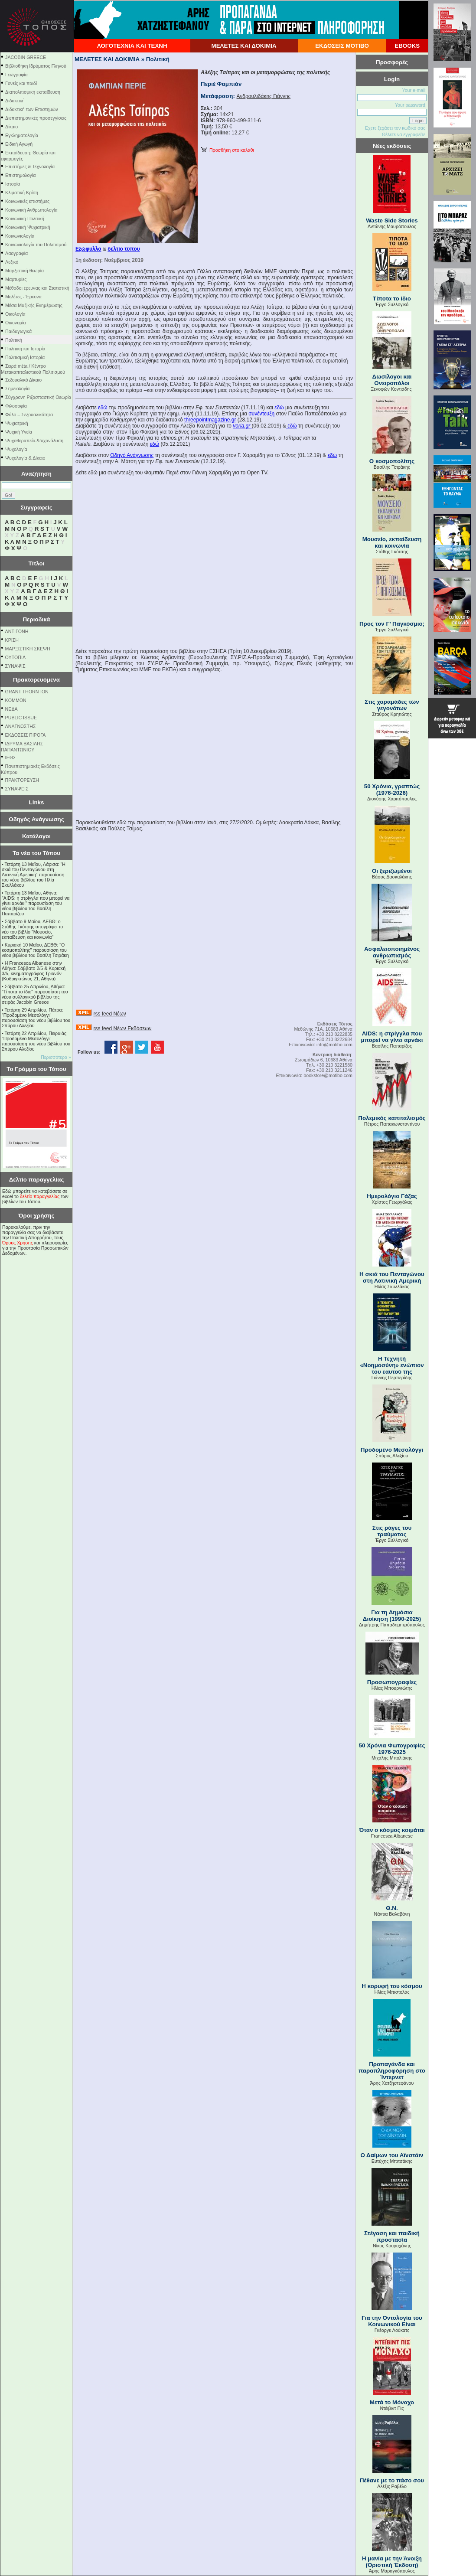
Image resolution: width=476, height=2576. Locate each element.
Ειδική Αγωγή (19, 144)
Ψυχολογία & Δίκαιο (25, 457)
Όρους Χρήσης (17, 1242)
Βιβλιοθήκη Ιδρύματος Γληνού (35, 66)
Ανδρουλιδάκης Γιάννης (264, 96)
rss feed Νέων (109, 1014)
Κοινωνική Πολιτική (24, 218)
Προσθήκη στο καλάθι (227, 150)
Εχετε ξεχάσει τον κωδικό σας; (396, 128)
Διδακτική (15, 100)
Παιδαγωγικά (18, 331)
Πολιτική (13, 340)
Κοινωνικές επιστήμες (27, 201)
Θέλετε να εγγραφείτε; (404, 134)
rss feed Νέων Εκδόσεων (122, 1028)
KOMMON (15, 700)
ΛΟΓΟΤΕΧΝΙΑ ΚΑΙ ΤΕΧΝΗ (132, 45)
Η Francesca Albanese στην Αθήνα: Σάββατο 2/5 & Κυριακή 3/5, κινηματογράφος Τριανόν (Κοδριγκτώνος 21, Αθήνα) (33, 970)
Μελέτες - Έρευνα (23, 296)
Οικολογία (15, 314)
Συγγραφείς (36, 507)
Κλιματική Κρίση (21, 192)
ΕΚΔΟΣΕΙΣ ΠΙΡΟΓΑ (25, 735)
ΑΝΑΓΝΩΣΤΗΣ (20, 726)
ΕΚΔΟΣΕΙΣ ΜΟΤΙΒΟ (342, 45)
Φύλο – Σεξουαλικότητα (29, 414)
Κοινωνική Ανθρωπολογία (31, 209)
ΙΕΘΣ (10, 757)
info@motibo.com (334, 1044)
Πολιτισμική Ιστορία (25, 357)
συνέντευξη (262, 414)
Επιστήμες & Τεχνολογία (30, 166)
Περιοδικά (36, 619)
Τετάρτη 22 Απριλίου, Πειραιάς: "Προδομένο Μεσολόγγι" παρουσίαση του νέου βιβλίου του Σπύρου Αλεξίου (36, 1041)
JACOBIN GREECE (25, 57)
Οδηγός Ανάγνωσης (36, 819)
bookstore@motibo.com (327, 1075)
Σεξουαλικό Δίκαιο (23, 379)
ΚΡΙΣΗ (12, 640)
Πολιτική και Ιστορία (25, 348)
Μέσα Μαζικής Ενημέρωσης (33, 305)
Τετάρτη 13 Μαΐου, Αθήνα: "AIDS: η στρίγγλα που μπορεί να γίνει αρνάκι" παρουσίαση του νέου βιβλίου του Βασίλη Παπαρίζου (35, 903)
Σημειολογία (17, 388)
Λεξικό (11, 261)
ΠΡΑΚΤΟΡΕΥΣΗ (22, 780)
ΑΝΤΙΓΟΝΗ (17, 631)
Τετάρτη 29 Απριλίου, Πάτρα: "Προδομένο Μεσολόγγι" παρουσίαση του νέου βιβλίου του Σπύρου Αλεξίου (36, 1017)
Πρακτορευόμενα (36, 679)
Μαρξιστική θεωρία (24, 270)
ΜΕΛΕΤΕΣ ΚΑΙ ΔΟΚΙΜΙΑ (244, 45)
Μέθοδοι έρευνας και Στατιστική (37, 288)
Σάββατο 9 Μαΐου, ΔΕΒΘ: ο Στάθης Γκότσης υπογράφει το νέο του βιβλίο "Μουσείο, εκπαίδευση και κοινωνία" (32, 929)
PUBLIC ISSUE (21, 717)
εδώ (103, 408)
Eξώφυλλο (88, 249)
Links (36, 802)
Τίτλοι (37, 563)
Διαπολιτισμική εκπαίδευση (32, 92)
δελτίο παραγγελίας (39, 1196)
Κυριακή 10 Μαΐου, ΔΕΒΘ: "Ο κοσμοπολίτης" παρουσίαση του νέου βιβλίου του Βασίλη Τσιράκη (35, 950)
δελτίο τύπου (124, 249)
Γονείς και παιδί (21, 83)
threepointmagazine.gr (210, 420)
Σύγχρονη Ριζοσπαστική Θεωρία (38, 397)
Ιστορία (12, 183)
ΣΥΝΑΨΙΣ (15, 666)
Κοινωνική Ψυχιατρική (27, 227)
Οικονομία (15, 322)
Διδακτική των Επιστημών (31, 109)
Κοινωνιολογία (19, 235)
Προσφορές (392, 62)
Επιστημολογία (20, 175)
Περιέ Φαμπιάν (221, 84)
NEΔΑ (11, 709)
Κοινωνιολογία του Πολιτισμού (35, 244)
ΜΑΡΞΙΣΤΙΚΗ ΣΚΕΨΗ (27, 648)
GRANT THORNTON (27, 691)
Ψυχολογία (16, 449)
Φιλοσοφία (16, 405)
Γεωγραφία (16, 74)
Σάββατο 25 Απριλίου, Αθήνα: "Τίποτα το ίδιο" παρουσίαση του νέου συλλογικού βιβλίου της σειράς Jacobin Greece (35, 994)
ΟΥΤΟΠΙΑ (15, 657)
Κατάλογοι (36, 836)
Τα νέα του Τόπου (36, 853)
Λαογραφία (16, 253)
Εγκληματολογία (21, 135)
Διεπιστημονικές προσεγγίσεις (35, 118)
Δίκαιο (11, 126)
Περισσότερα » (56, 1057)
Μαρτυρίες (15, 279)
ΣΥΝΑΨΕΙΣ (17, 788)
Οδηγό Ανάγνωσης (131, 455)
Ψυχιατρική (16, 423)
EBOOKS (407, 45)
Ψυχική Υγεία (18, 431)
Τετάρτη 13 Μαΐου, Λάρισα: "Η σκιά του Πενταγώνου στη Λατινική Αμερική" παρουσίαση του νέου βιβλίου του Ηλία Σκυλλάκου (33, 875)
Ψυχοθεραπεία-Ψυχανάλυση (34, 440)
